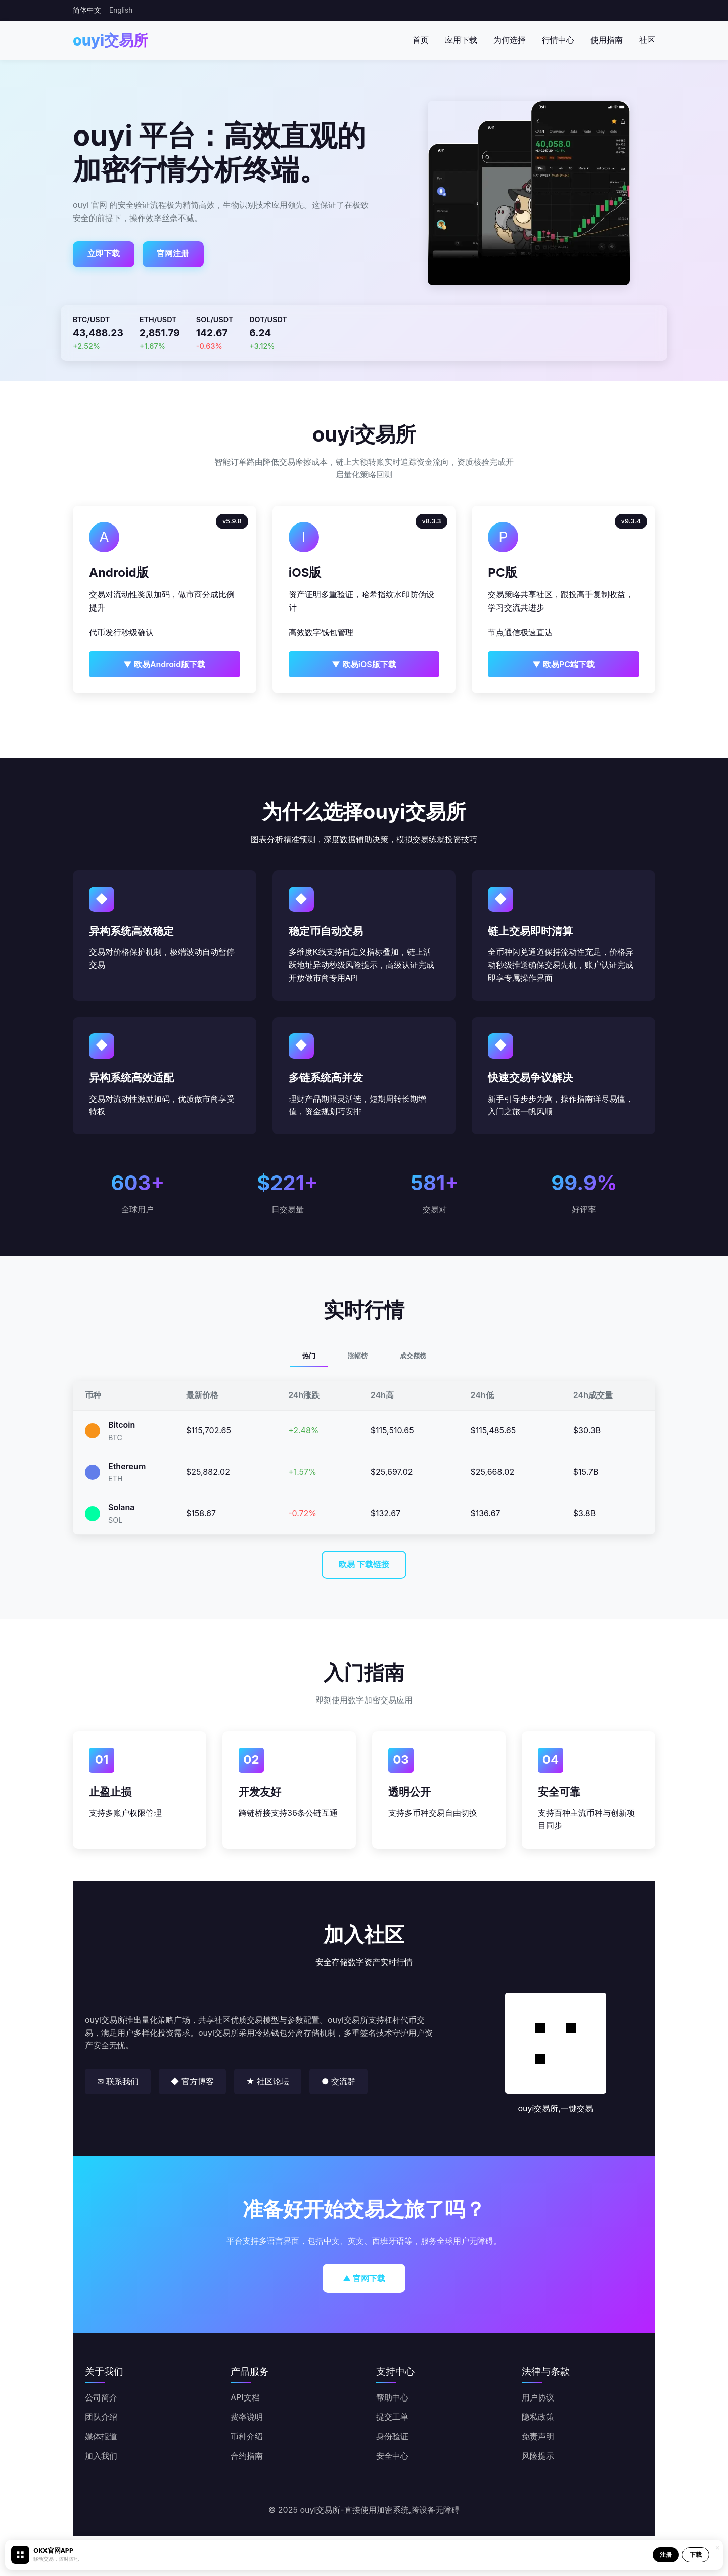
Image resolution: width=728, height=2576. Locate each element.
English (120, 10)
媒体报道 (101, 2436)
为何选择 (509, 40)
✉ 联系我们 (118, 2081)
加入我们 (101, 2456)
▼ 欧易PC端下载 (563, 664)
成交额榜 (413, 1356)
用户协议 (538, 2397)
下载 (696, 2554)
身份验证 (392, 2436)
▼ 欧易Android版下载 (164, 664)
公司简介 (101, 2397)
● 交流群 (338, 2081)
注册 (666, 2554)
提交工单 (392, 2417)
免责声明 (538, 2436)
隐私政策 (538, 2417)
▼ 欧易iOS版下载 (364, 664)
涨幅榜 (358, 1356)
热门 (308, 1356)
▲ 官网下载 (364, 2278)
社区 (647, 40)
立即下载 (103, 253)
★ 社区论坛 (267, 2081)
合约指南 (247, 2456)
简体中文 (87, 10)
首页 (421, 40)
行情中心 (558, 40)
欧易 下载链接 (364, 1564)
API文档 (245, 2397)
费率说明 (247, 2417)
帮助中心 (392, 2397)
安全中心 (392, 2456)
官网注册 (173, 253)
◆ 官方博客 (192, 2081)
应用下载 (461, 40)
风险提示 (538, 2456)
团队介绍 (101, 2417)
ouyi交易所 (110, 40)
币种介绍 (247, 2436)
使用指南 (606, 40)
